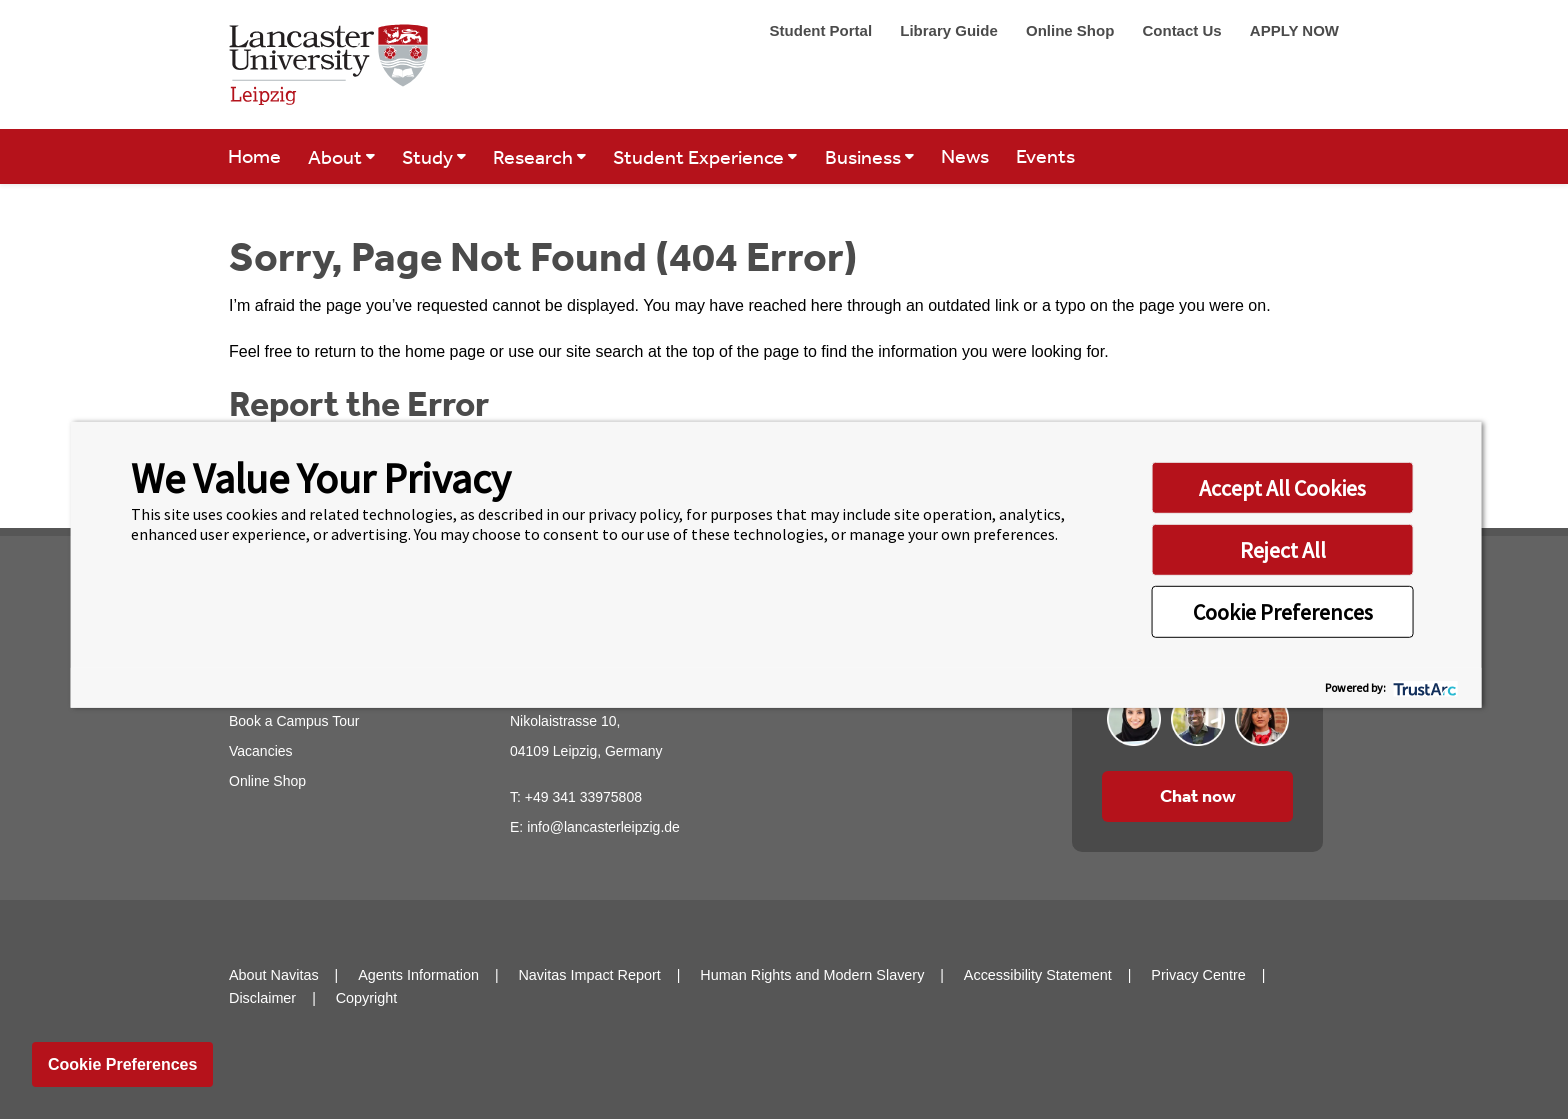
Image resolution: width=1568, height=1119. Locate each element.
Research (535, 157)
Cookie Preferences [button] (1283, 611)
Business (865, 157)
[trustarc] (1423, 687)
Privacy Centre (1198, 975)
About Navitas (274, 975)
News (965, 156)
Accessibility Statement (1038, 975)
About (337, 157)
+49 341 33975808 (583, 797)
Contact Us (1183, 30)
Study (429, 157)
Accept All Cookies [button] (1282, 487)
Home (254, 156)
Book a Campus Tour (294, 721)
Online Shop (1072, 30)
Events (1045, 156)
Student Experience (700, 157)
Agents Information (418, 975)
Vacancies (261, 751)
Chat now (1198, 796)
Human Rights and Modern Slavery (812, 975)
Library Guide (951, 30)
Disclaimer (262, 998)
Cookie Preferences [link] (122, 1064)
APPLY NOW (1294, 30)
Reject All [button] (1283, 549)
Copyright (367, 998)
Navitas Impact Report (589, 975)
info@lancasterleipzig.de (603, 827)
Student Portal (823, 30)
